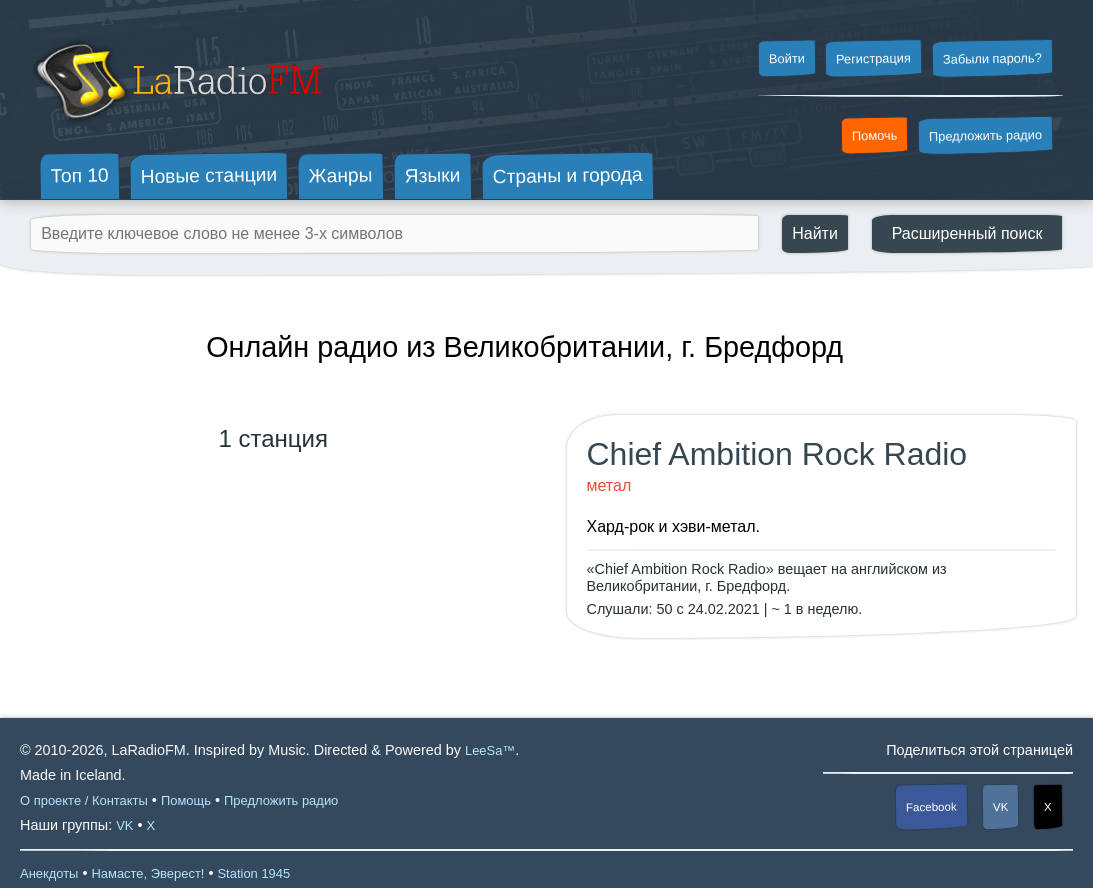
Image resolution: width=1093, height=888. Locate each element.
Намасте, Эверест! (147, 873)
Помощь (186, 800)
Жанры (341, 175)
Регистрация (873, 58)
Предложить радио (985, 135)
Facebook (931, 807)
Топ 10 (80, 175)
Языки (433, 176)
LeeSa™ (490, 750)
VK (1001, 807)
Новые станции (208, 175)
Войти (786, 59)
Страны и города (567, 176)
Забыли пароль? (992, 58)
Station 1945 (253, 873)
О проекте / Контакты (84, 800)
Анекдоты (49, 873)
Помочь (875, 136)
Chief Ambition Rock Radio (777, 454)
